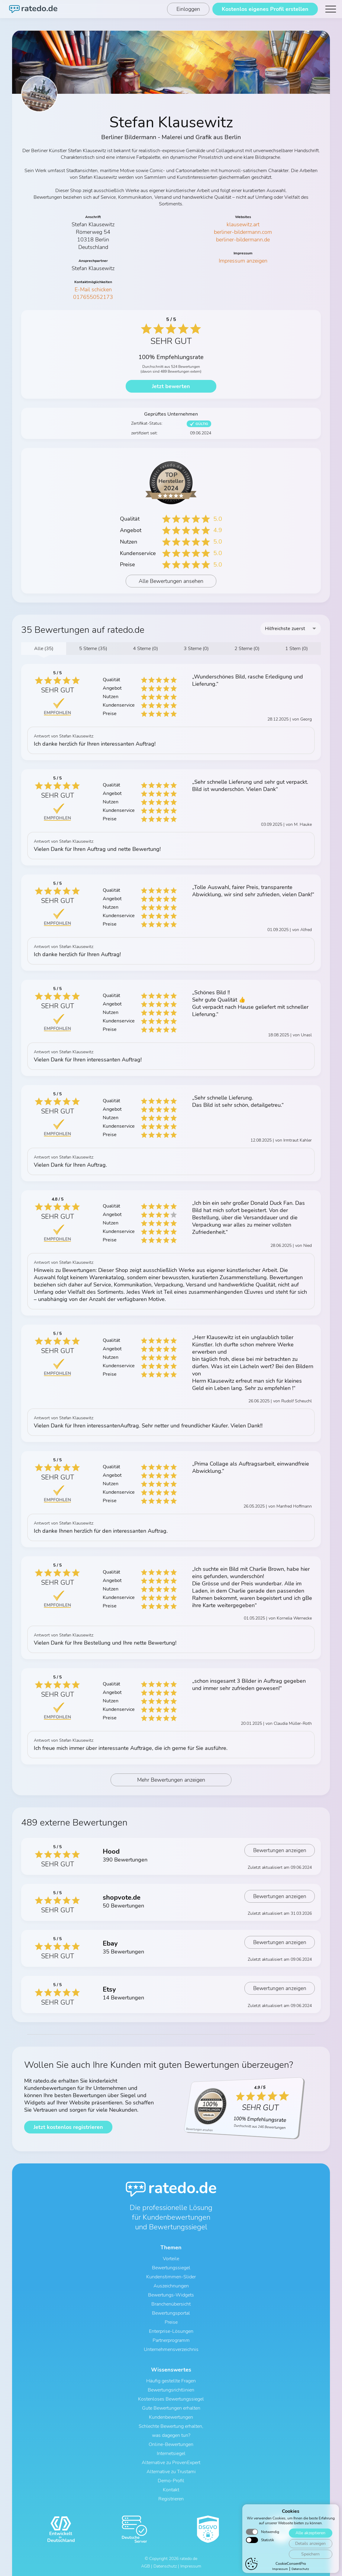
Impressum (280, 2571)
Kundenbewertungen (171, 2417)
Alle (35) (43, 648)
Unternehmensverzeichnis (171, 2349)
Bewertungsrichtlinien (171, 2390)
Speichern (310, 2556)
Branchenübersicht (171, 2304)
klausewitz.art (243, 224)
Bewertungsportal (171, 2313)
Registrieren (171, 2499)
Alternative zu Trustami (171, 2471)
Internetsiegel (171, 2453)
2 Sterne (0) (247, 648)
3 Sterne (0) (196, 648)
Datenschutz (300, 2571)
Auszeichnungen (171, 2286)
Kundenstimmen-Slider (171, 2277)
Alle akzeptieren (310, 2535)
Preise (171, 2322)
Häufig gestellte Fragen (171, 2381)
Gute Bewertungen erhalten (171, 2408)
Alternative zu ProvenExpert (171, 2462)
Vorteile (171, 2258)
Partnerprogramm (171, 2340)
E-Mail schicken (93, 289)
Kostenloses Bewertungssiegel (171, 2399)
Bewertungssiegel (171, 2267)
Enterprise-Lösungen (171, 2331)
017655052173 (93, 297)
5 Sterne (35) (93, 648)
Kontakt (171, 2489)
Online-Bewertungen (171, 2444)
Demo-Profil (171, 2480)
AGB (145, 2566)
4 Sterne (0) (145, 648)
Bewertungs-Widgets (171, 2295)
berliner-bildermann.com (243, 232)
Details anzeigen (310, 2545)
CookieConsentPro (291, 2565)
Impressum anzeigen (243, 260)
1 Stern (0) (296, 648)
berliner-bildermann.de (243, 239)
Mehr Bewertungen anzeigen (171, 1779)
